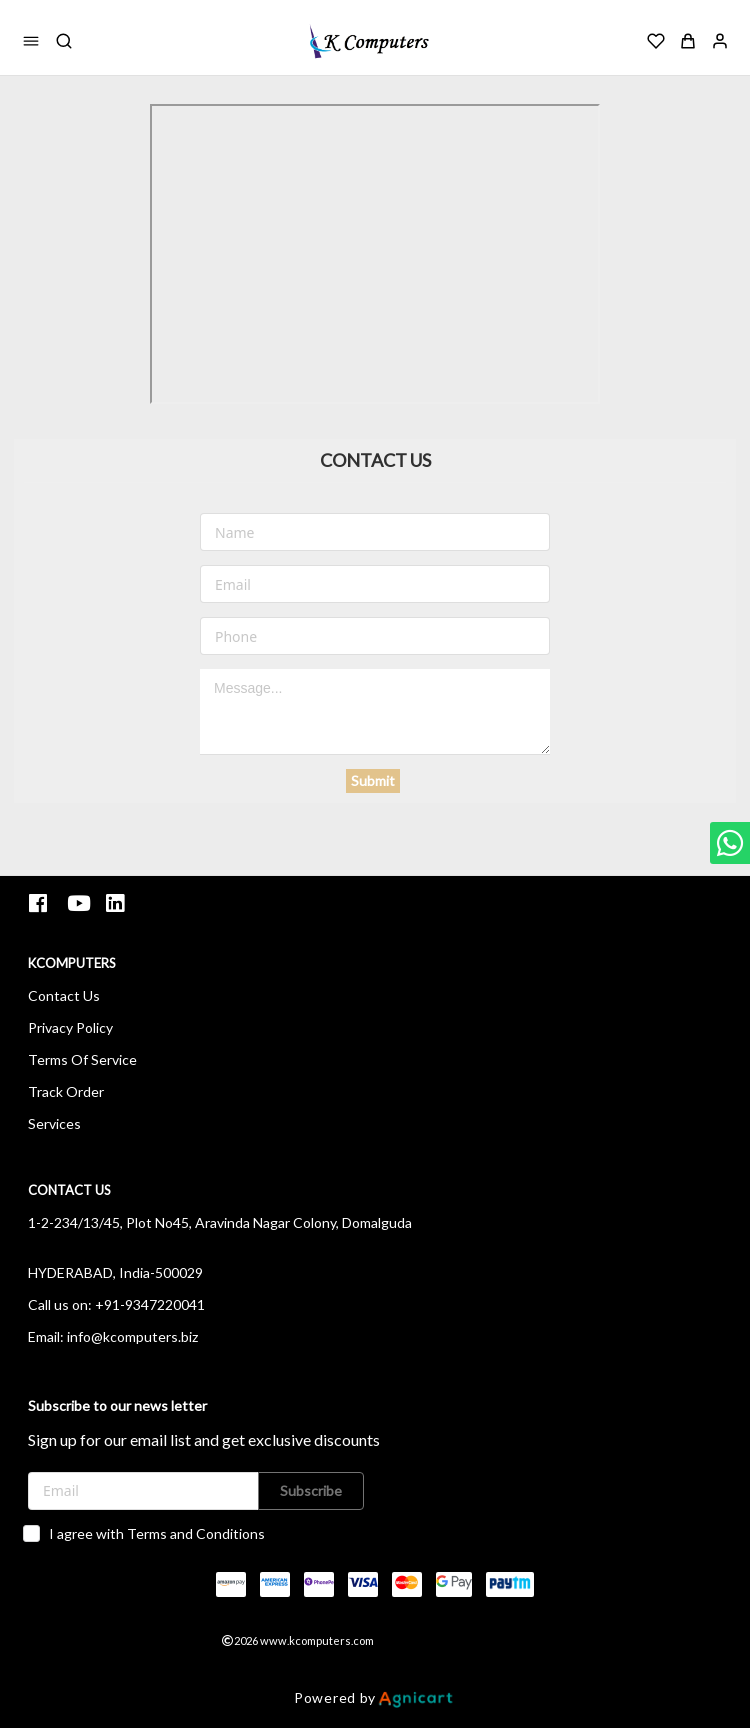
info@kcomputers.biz (132, 1336)
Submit (373, 780)
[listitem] (40, 903)
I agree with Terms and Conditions (157, 1533)
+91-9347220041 (150, 1304)
